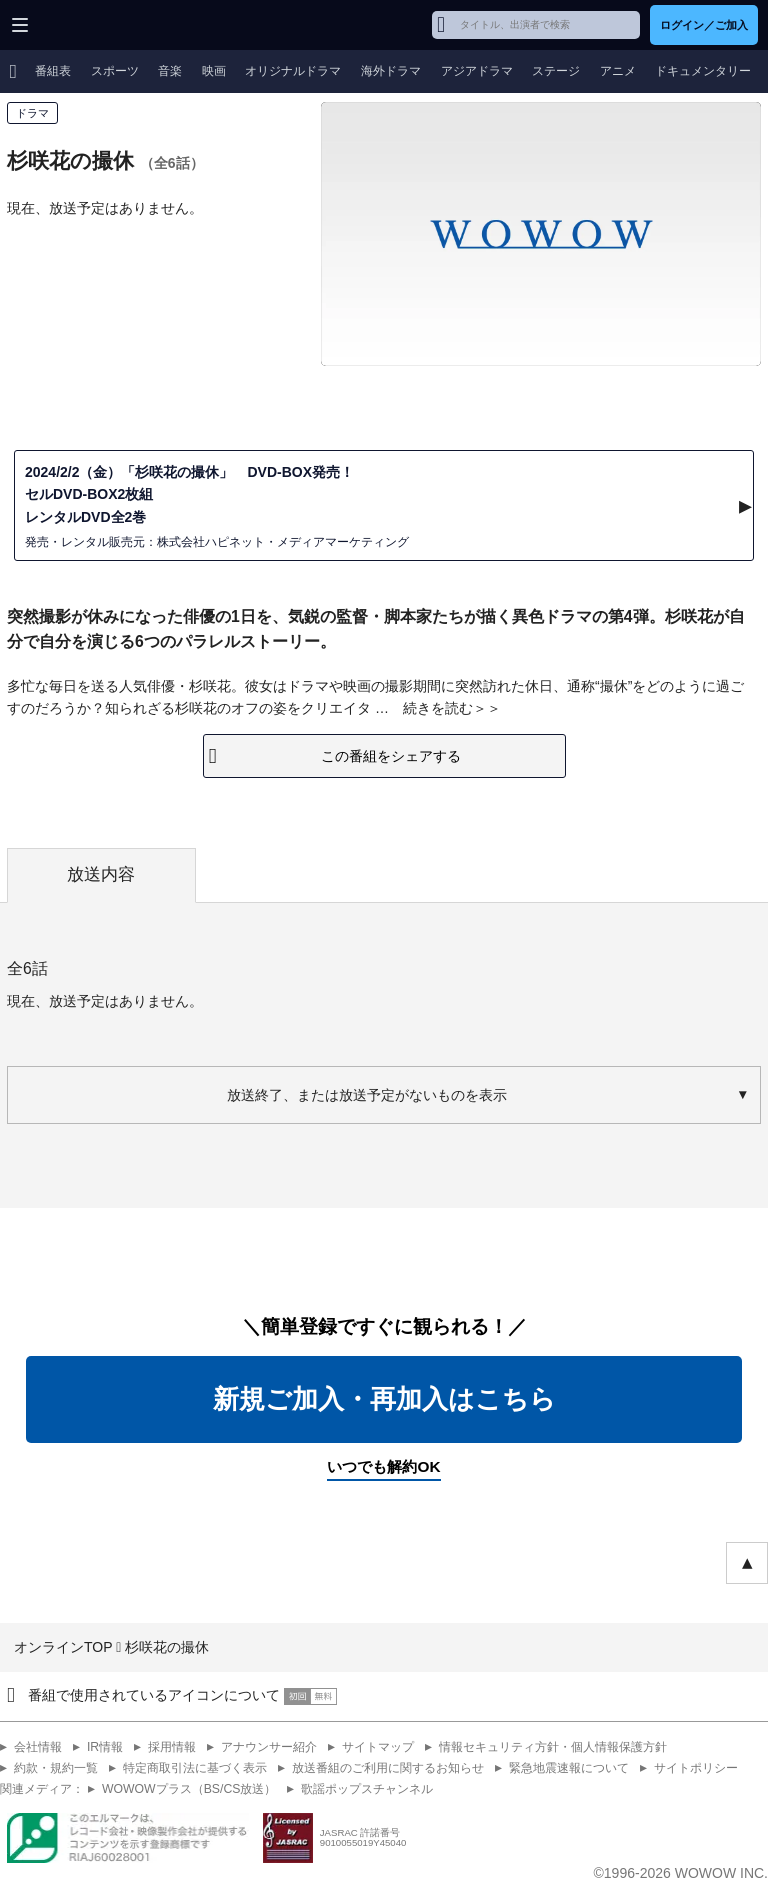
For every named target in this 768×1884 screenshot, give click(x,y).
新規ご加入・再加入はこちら (384, 1399)
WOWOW (91, 25)
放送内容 (101, 874)
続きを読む (438, 708)
